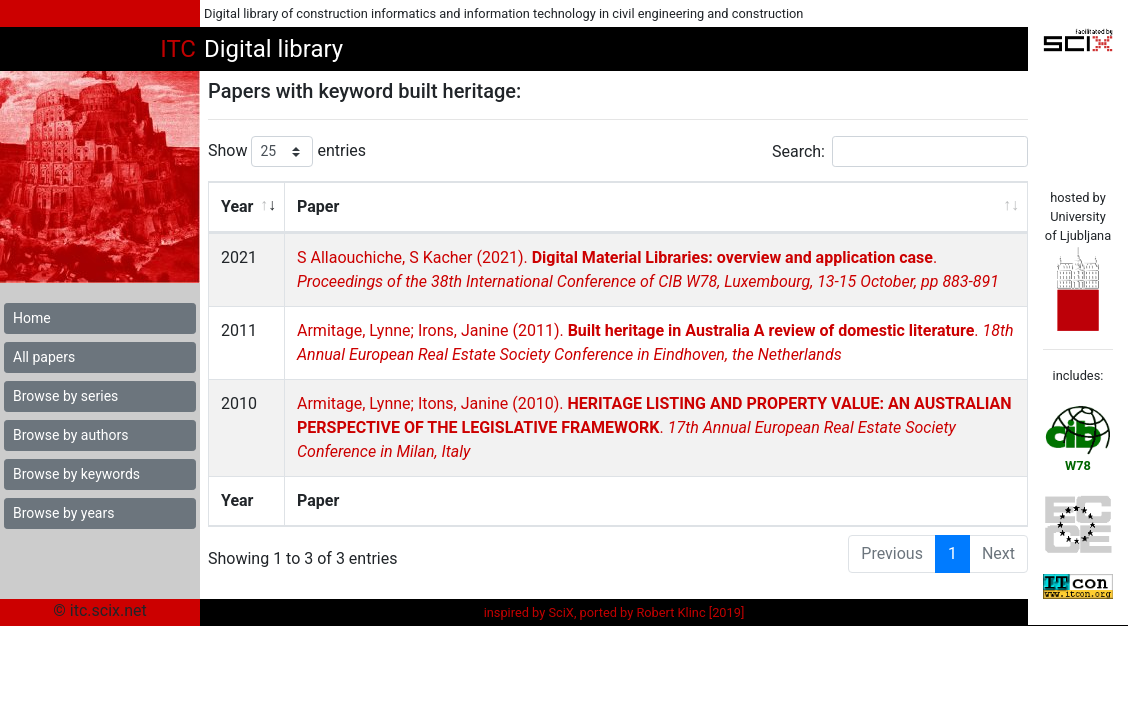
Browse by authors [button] (70, 435)
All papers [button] (44, 357)
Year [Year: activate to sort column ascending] (237, 206)
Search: (900, 151)
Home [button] (32, 318)
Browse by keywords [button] (76, 474)
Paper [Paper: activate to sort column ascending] (317, 206)
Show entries (287, 151)
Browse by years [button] (63, 513)
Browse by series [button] (65, 396)
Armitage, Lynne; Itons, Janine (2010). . (653, 427)
